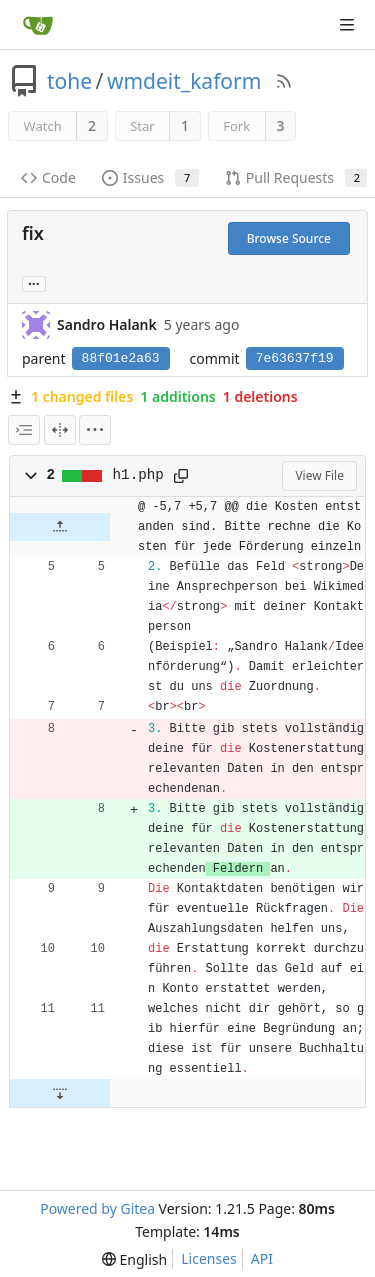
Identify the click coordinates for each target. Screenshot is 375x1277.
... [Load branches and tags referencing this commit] (34, 282)
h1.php (138, 475)
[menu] (95, 430)
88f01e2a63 (121, 358)
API (262, 1258)
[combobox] (24, 430)
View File (319, 475)
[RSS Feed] (284, 81)
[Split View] (60, 430)
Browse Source (289, 238)
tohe (69, 81)
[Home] (38, 25)
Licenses (209, 1258)
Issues (150, 177)
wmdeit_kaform (184, 81)
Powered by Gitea (97, 1208)
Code (48, 177)
